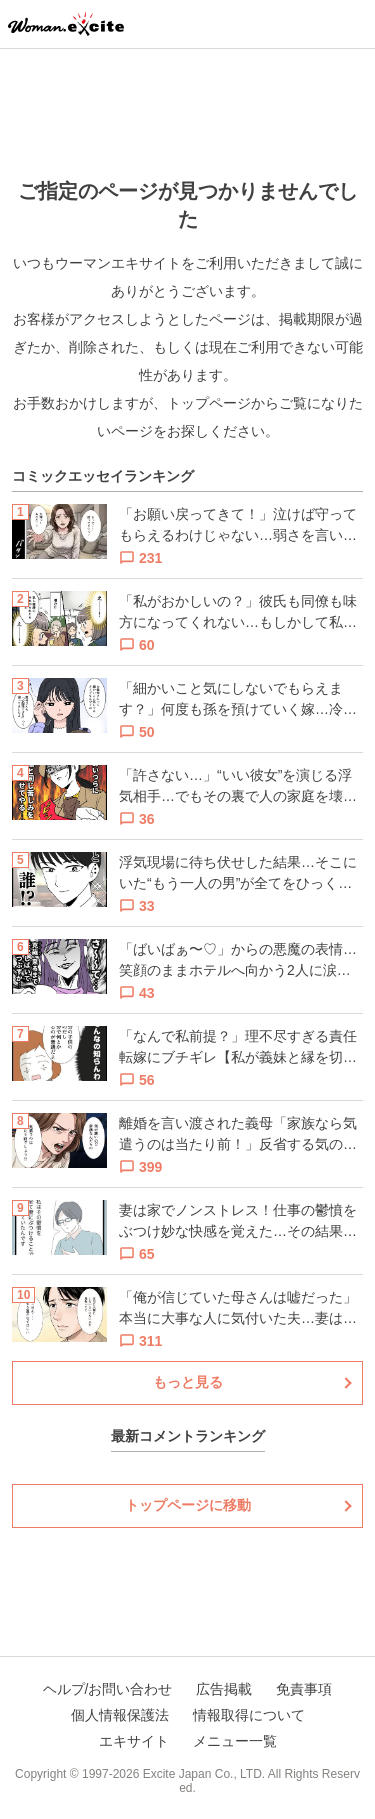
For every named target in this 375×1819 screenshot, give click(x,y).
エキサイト (134, 1741)
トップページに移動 (188, 1505)
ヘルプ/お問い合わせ (108, 1689)
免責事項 (304, 1689)
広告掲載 (224, 1689)
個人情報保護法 (120, 1715)
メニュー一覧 (235, 1741)
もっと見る (188, 1382)
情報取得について (249, 1715)
